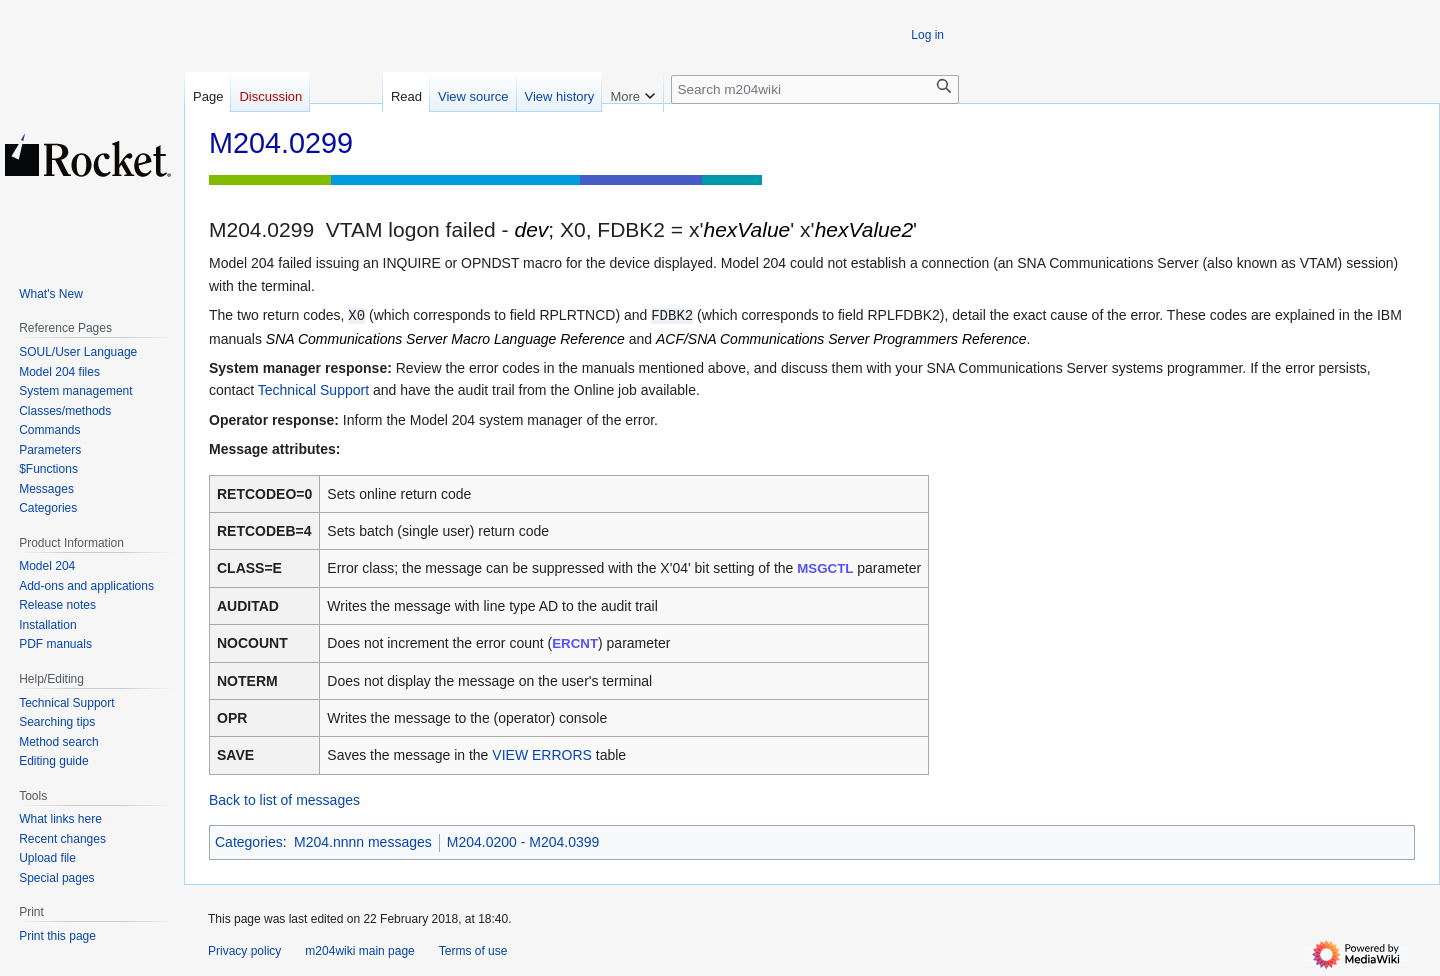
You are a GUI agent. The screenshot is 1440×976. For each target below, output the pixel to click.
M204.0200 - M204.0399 (523, 842)
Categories (249, 842)
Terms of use (473, 951)
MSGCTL (825, 568)
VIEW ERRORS (542, 755)
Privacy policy (244, 951)
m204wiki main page (359, 951)
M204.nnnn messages (363, 842)
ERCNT (575, 643)
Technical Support (313, 390)
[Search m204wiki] (815, 89)
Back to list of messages (284, 800)
